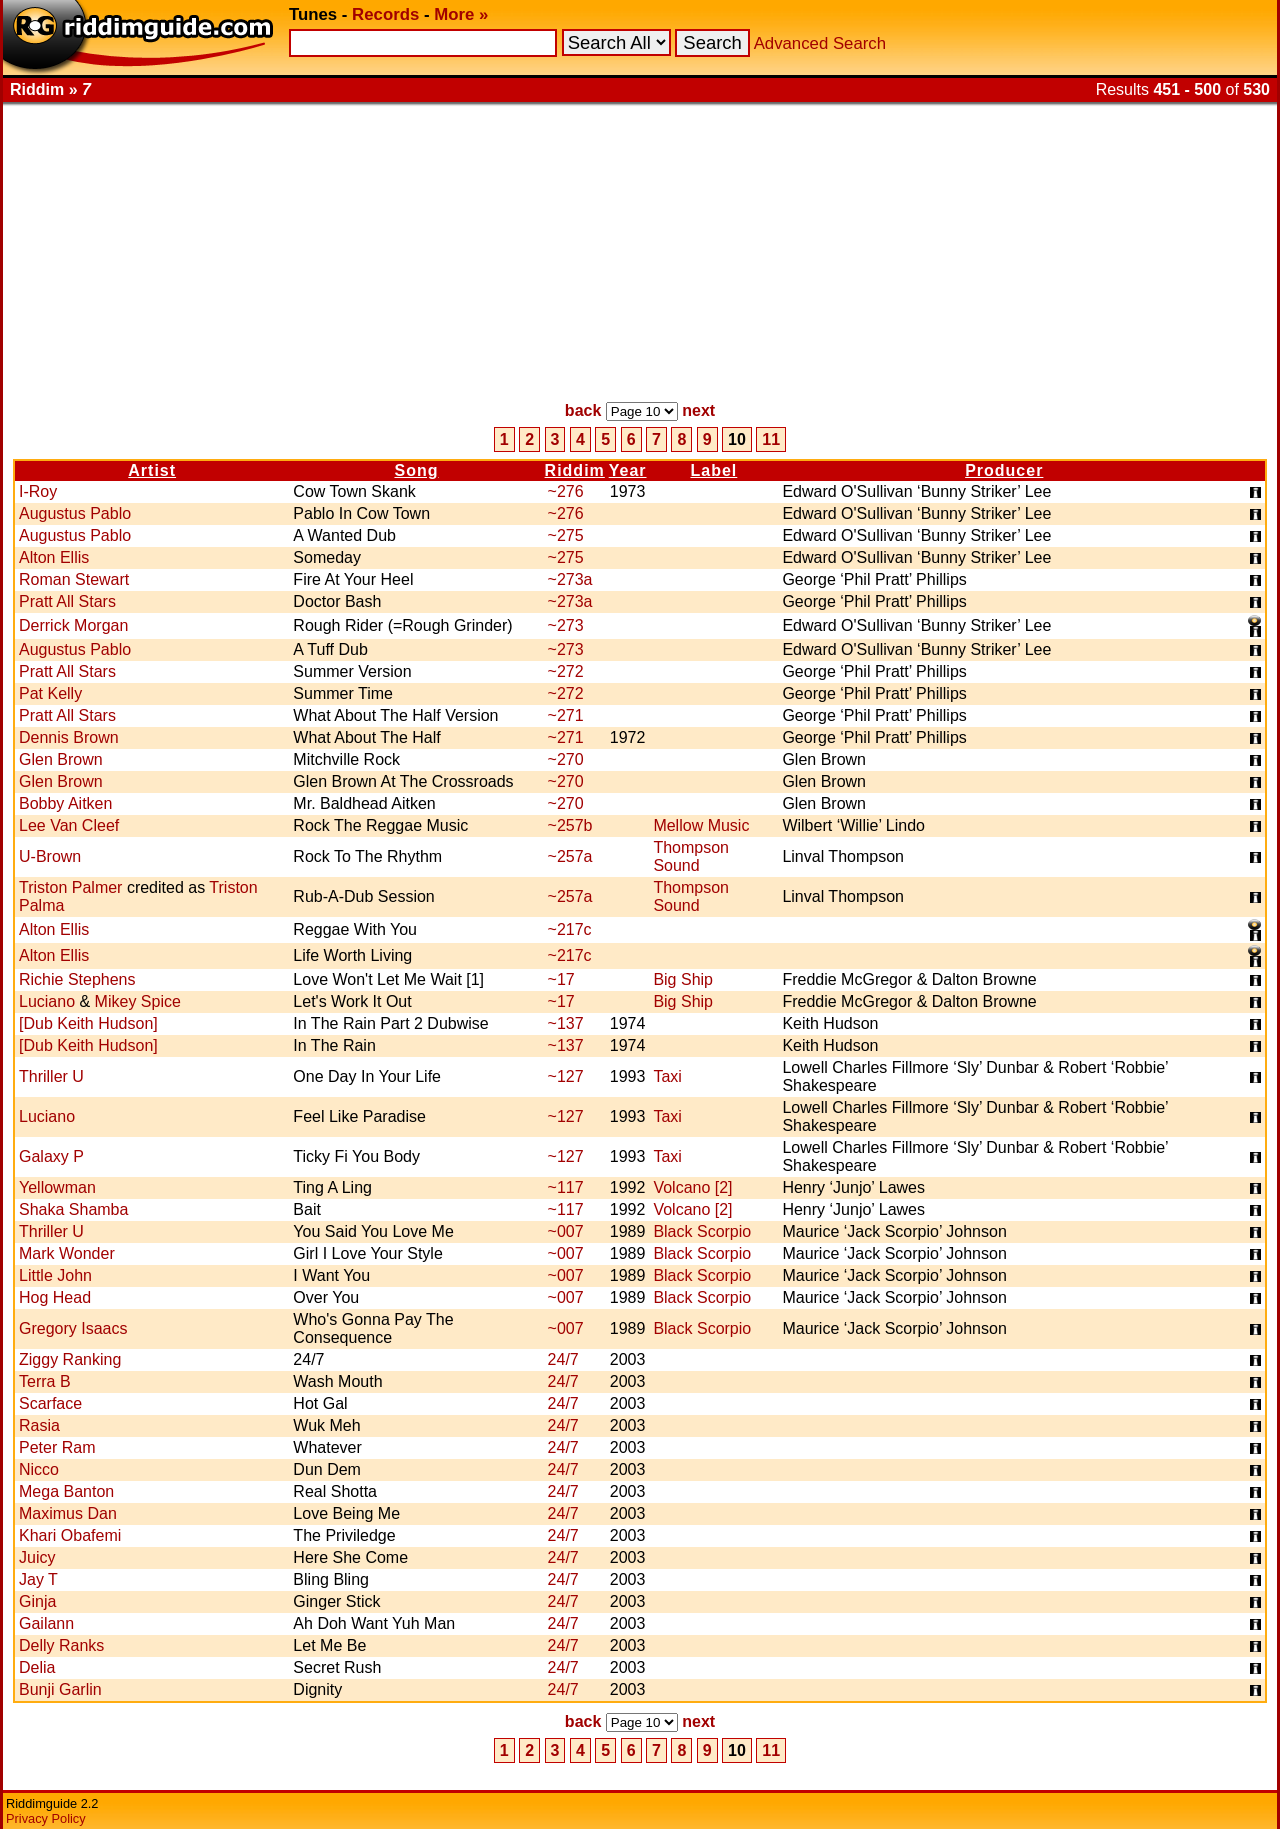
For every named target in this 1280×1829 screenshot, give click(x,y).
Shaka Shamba (73, 1209)
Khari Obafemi (70, 1535)
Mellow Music (701, 825)
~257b (570, 825)
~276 (566, 491)
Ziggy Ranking (70, 1359)
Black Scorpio (702, 1231)
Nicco (39, 1469)
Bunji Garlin (60, 1689)
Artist (152, 470)
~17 (561, 979)
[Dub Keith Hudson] (88, 1023)
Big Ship (683, 979)
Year (628, 470)
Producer (1004, 470)
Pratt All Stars (67, 601)
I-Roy (38, 491)
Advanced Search (820, 43)
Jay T (38, 1579)
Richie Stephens (77, 979)
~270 (566, 759)
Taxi (667, 1076)
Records (385, 14)
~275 (566, 535)
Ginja (37, 1601)
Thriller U (51, 1076)
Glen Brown (61, 759)
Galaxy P (51, 1156)
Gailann (46, 1623)
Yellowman (57, 1187)
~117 (566, 1187)
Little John (55, 1275)
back (583, 410)
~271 (566, 715)
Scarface (50, 1403)
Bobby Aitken (65, 803)
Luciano (47, 1001)
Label (714, 470)
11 (771, 439)
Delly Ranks (61, 1645)
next (698, 410)
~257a (570, 856)
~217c (570, 929)
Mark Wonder (67, 1253)
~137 (566, 1023)
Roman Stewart (74, 579)
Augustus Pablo (75, 513)
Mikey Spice (138, 1001)
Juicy (37, 1557)
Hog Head (55, 1297)
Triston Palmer (70, 887)
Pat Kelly (50, 693)
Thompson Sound (691, 856)
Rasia (39, 1425)
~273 (566, 625)
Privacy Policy (46, 1818)
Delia (37, 1667)
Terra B (45, 1381)
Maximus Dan (68, 1513)
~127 (566, 1076)
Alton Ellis (54, 557)
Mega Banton (66, 1491)
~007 (566, 1231)
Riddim (575, 470)
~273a (570, 579)
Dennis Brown (69, 737)
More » (461, 14)
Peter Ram (57, 1447)
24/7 (563, 1359)
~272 (566, 671)
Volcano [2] (692, 1187)
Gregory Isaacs (73, 1328)
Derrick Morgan (73, 625)
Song (416, 470)
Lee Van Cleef (69, 825)
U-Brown (50, 856)
